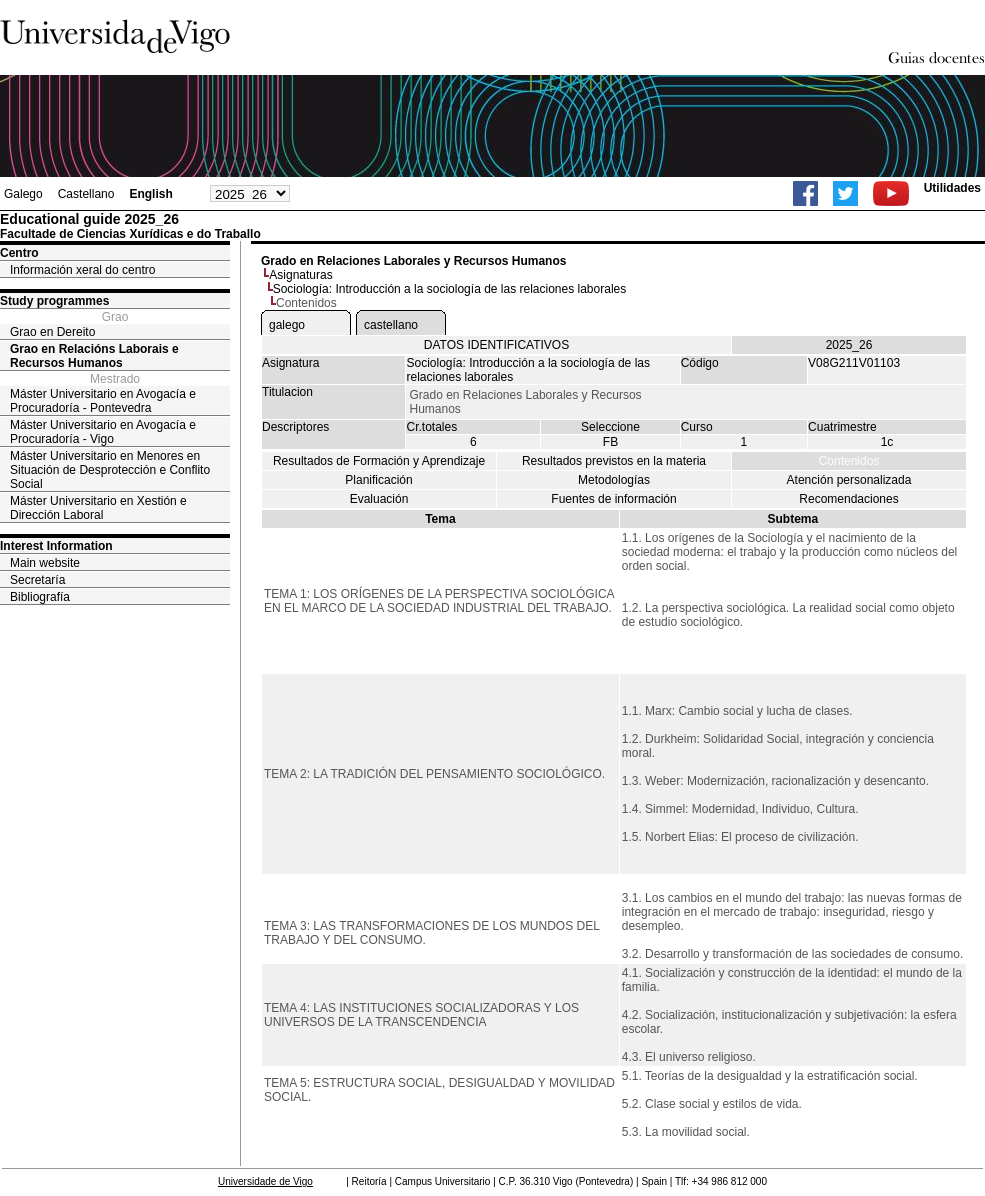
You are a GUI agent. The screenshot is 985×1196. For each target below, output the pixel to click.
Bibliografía (40, 597)
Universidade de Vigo (265, 1181)
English (150, 194)
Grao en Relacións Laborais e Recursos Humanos (94, 356)
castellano (391, 325)
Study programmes (54, 301)
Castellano (86, 194)
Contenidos (849, 461)
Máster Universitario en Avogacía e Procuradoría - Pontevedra (103, 401)
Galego (23, 194)
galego (287, 325)
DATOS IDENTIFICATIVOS (496, 345)
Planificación (378, 480)
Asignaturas (300, 275)
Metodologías (614, 480)
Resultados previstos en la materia (614, 461)
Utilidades (952, 188)
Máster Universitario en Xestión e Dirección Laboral (98, 508)
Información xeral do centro (82, 270)
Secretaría (37, 580)
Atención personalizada (849, 480)
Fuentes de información (613, 499)
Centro (19, 253)
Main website (45, 563)
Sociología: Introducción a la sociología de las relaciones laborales (450, 289)
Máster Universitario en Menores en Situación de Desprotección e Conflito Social (110, 470)
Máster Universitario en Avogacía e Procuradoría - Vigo (103, 432)
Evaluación (379, 499)
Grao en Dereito (52, 332)
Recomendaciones (848, 499)
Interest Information (56, 546)
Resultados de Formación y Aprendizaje (379, 461)
